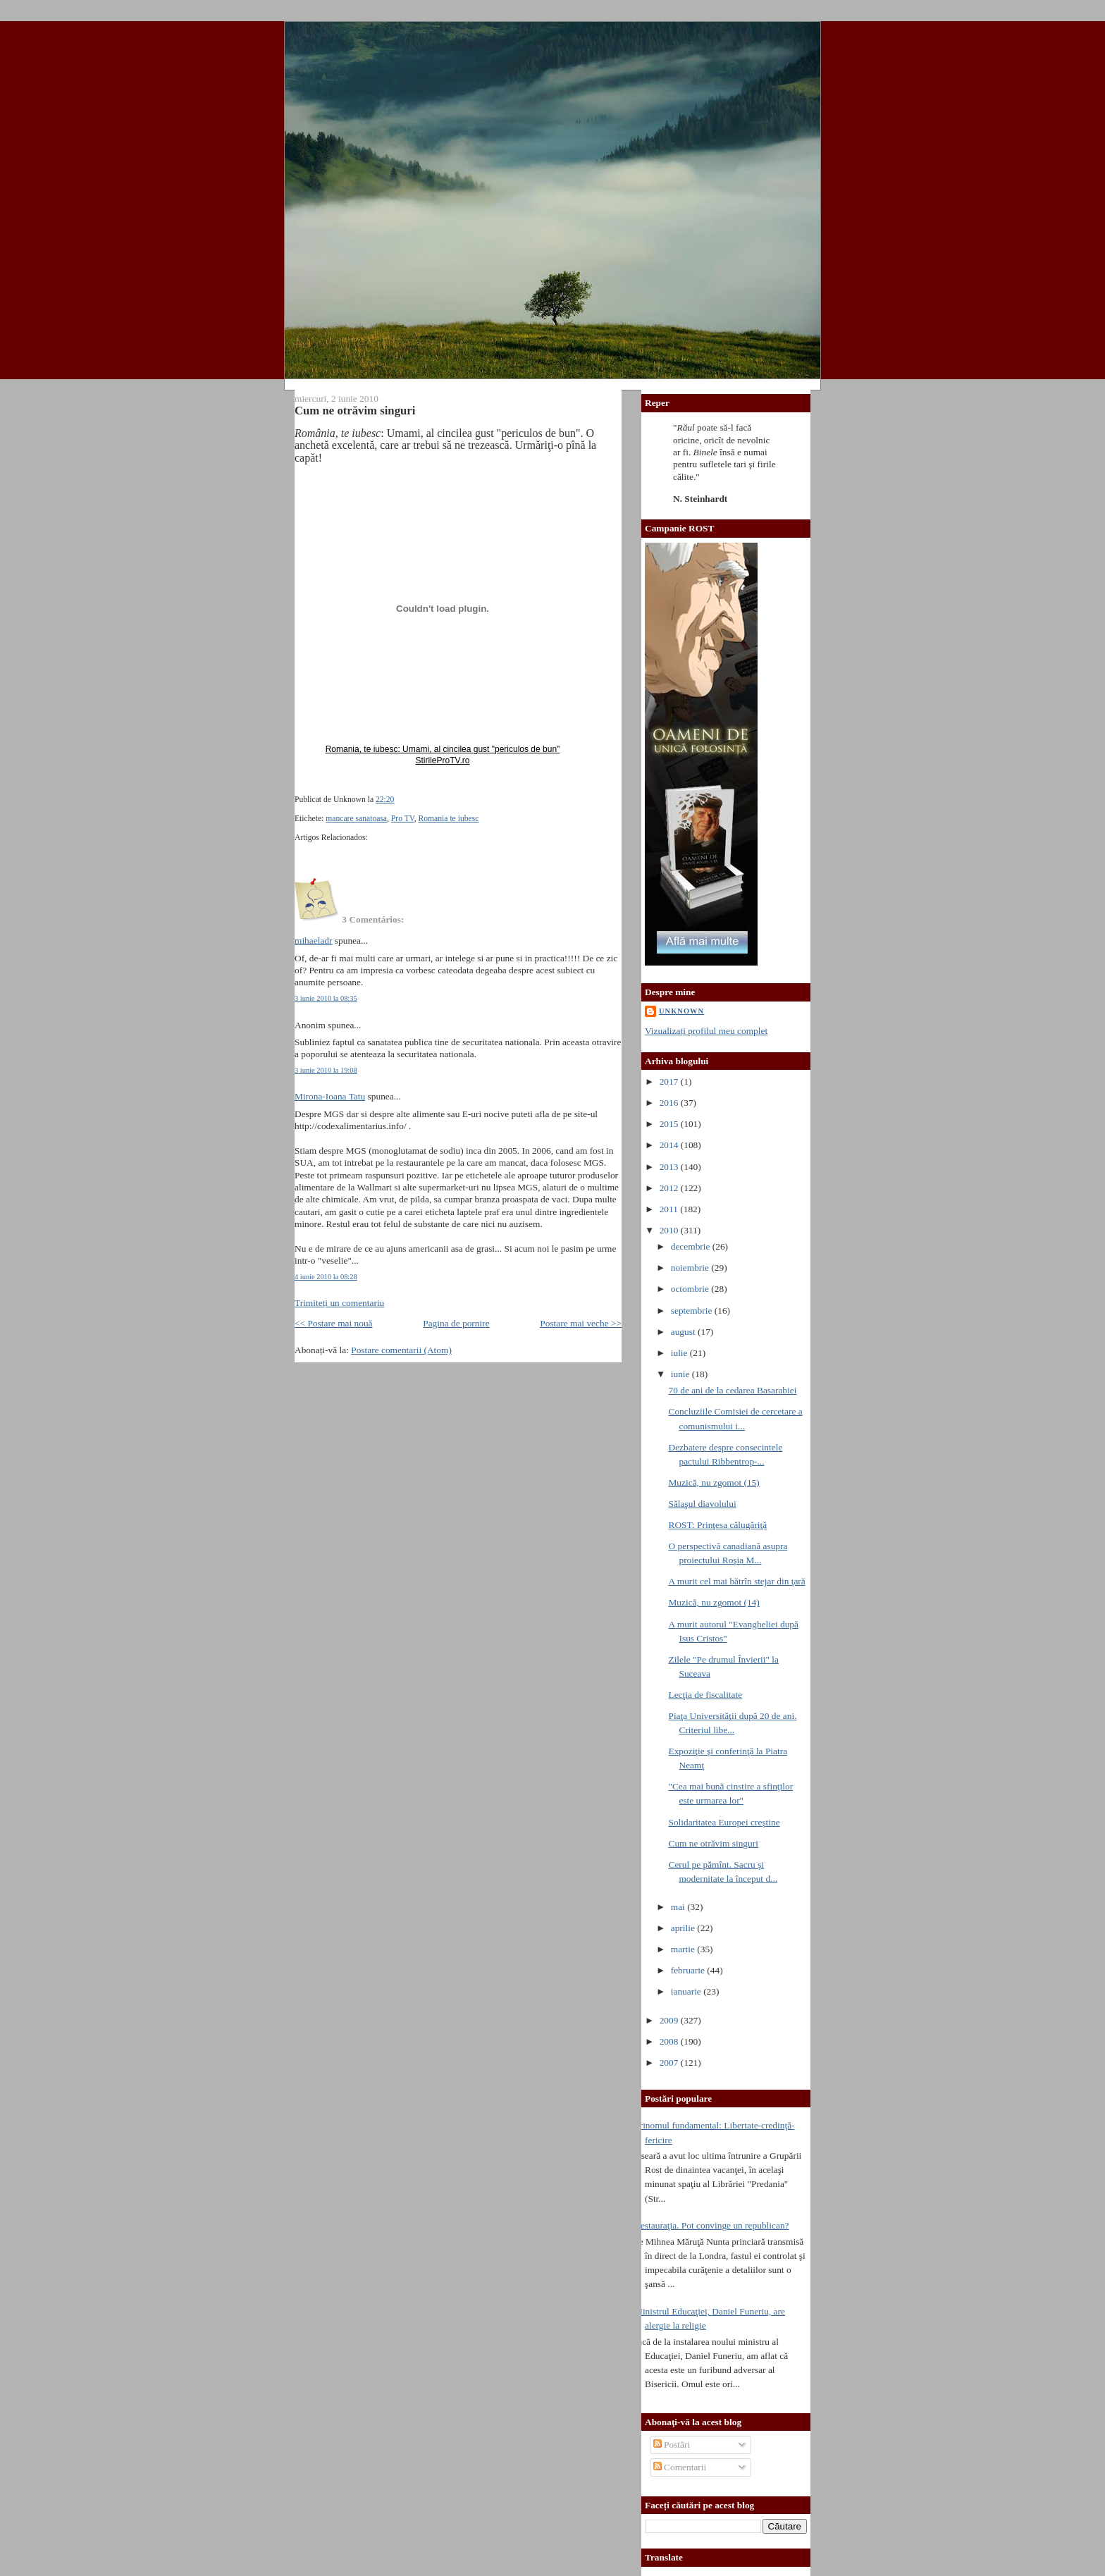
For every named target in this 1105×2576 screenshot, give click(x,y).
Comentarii (680, 2467)
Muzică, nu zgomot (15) (713, 1482)
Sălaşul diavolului (702, 1503)
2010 (670, 1230)
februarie (689, 1970)
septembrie (693, 1310)
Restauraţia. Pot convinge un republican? (711, 2225)
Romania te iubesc (449, 818)
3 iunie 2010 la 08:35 (326, 998)
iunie (681, 1374)
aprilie (684, 1928)
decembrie (691, 1246)
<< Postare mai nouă (334, 1323)
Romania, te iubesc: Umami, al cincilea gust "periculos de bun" (443, 749)
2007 (670, 2062)
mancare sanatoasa (356, 818)
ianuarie (687, 1991)
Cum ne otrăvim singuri (355, 410)
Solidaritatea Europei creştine (723, 1822)
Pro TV (402, 818)
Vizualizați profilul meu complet (706, 1030)
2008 (670, 2041)
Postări (672, 2444)
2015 (670, 1123)
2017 (670, 1081)
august (684, 1331)
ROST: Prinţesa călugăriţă (717, 1525)
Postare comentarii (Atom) (401, 1350)
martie (684, 1949)
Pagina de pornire (456, 1323)
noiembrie (691, 1267)
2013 (670, 1166)
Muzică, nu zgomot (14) (713, 1602)
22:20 (385, 799)
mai (679, 1907)
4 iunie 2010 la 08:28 (326, 1277)
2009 (670, 2020)
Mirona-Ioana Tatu (330, 1096)
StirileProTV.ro (443, 760)
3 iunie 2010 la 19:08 (326, 1070)
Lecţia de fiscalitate (705, 1694)
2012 (670, 1188)
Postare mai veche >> (581, 1323)
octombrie (691, 1288)
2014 (670, 1145)
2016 (670, 1102)
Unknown (681, 1011)
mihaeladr (313, 940)
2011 (670, 1209)
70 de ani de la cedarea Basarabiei (732, 1390)
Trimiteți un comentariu (339, 1303)
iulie (680, 1353)
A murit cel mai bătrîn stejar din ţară (736, 1581)
